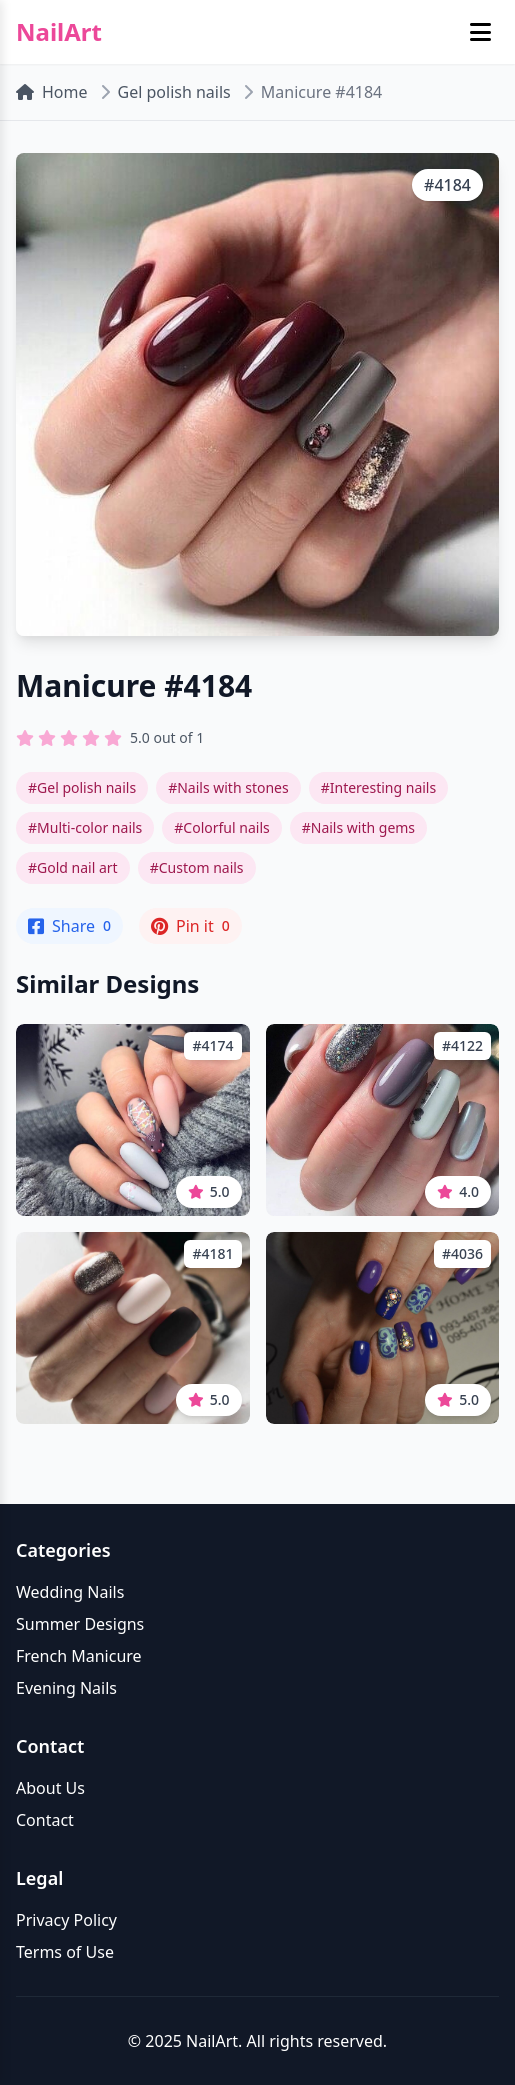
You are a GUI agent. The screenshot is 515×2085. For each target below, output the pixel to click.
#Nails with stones (228, 787)
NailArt (59, 32)
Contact (45, 1820)
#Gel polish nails (82, 787)
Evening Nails (66, 1688)
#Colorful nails (221, 827)
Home (52, 92)
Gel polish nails (174, 92)
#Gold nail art (73, 867)
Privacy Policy (66, 1920)
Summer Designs (80, 1624)
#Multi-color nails (85, 827)
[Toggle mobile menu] (480, 32)
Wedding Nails (70, 1592)
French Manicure (79, 1656)
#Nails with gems (358, 827)
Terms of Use (65, 1952)
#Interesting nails (379, 787)
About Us (50, 1788)
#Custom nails (197, 867)
